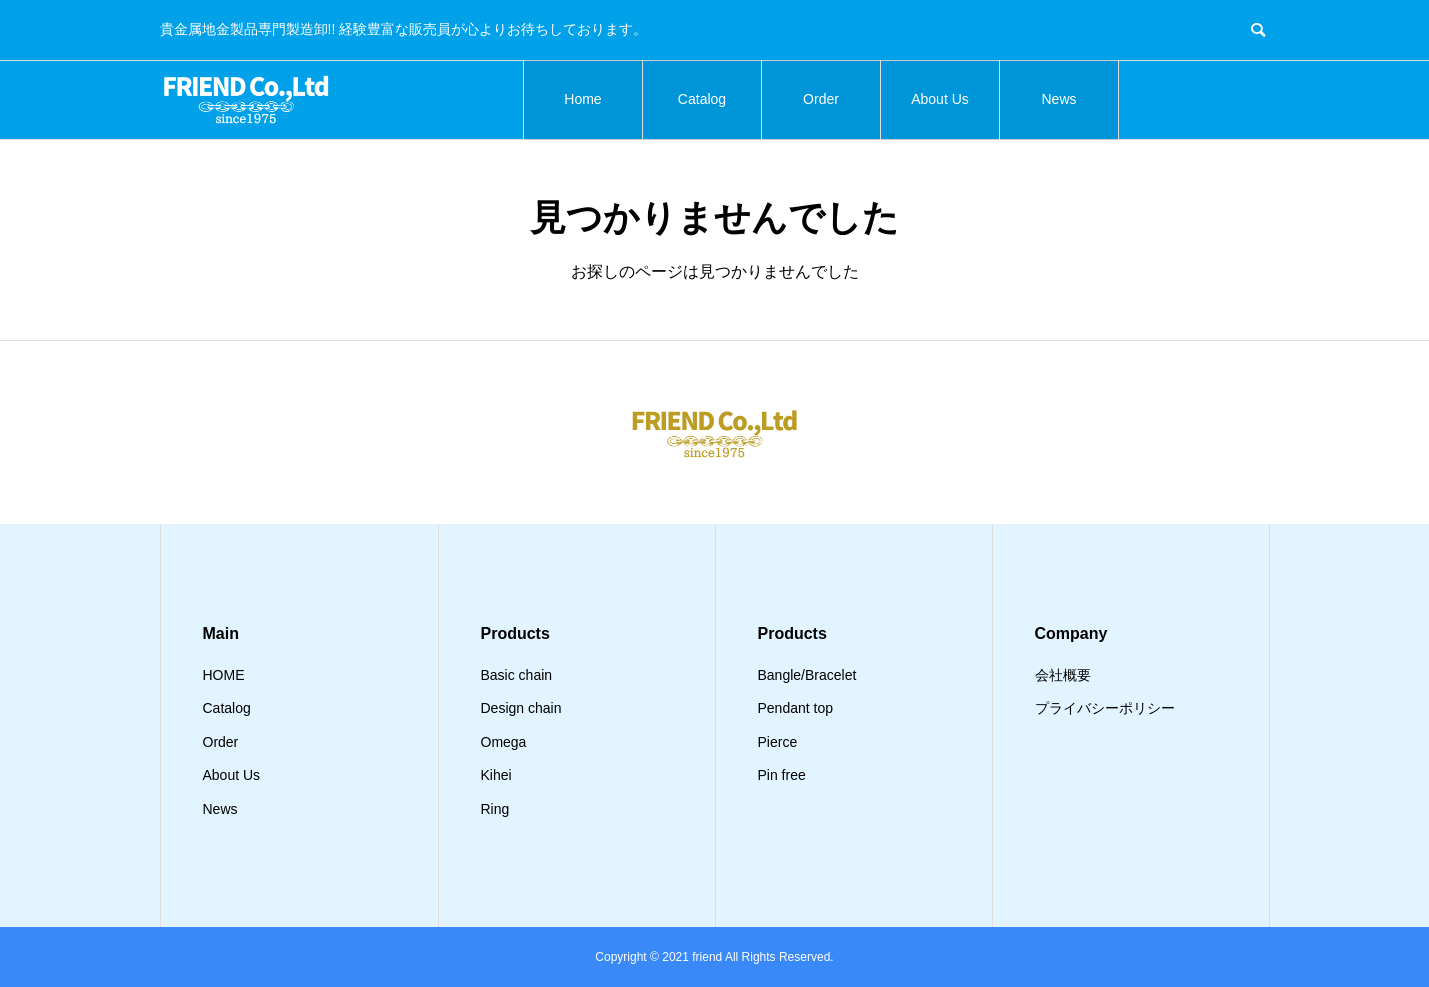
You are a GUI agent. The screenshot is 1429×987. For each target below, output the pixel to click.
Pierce (778, 742)
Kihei (496, 775)
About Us (940, 99)
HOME (224, 675)
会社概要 (1063, 675)
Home (582, 99)
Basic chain (517, 675)
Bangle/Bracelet (807, 675)
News (1058, 99)
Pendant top (796, 708)
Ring (495, 809)
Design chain (521, 708)
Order (821, 99)
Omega (504, 742)
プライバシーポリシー (1105, 708)
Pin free (782, 775)
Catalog (702, 99)
